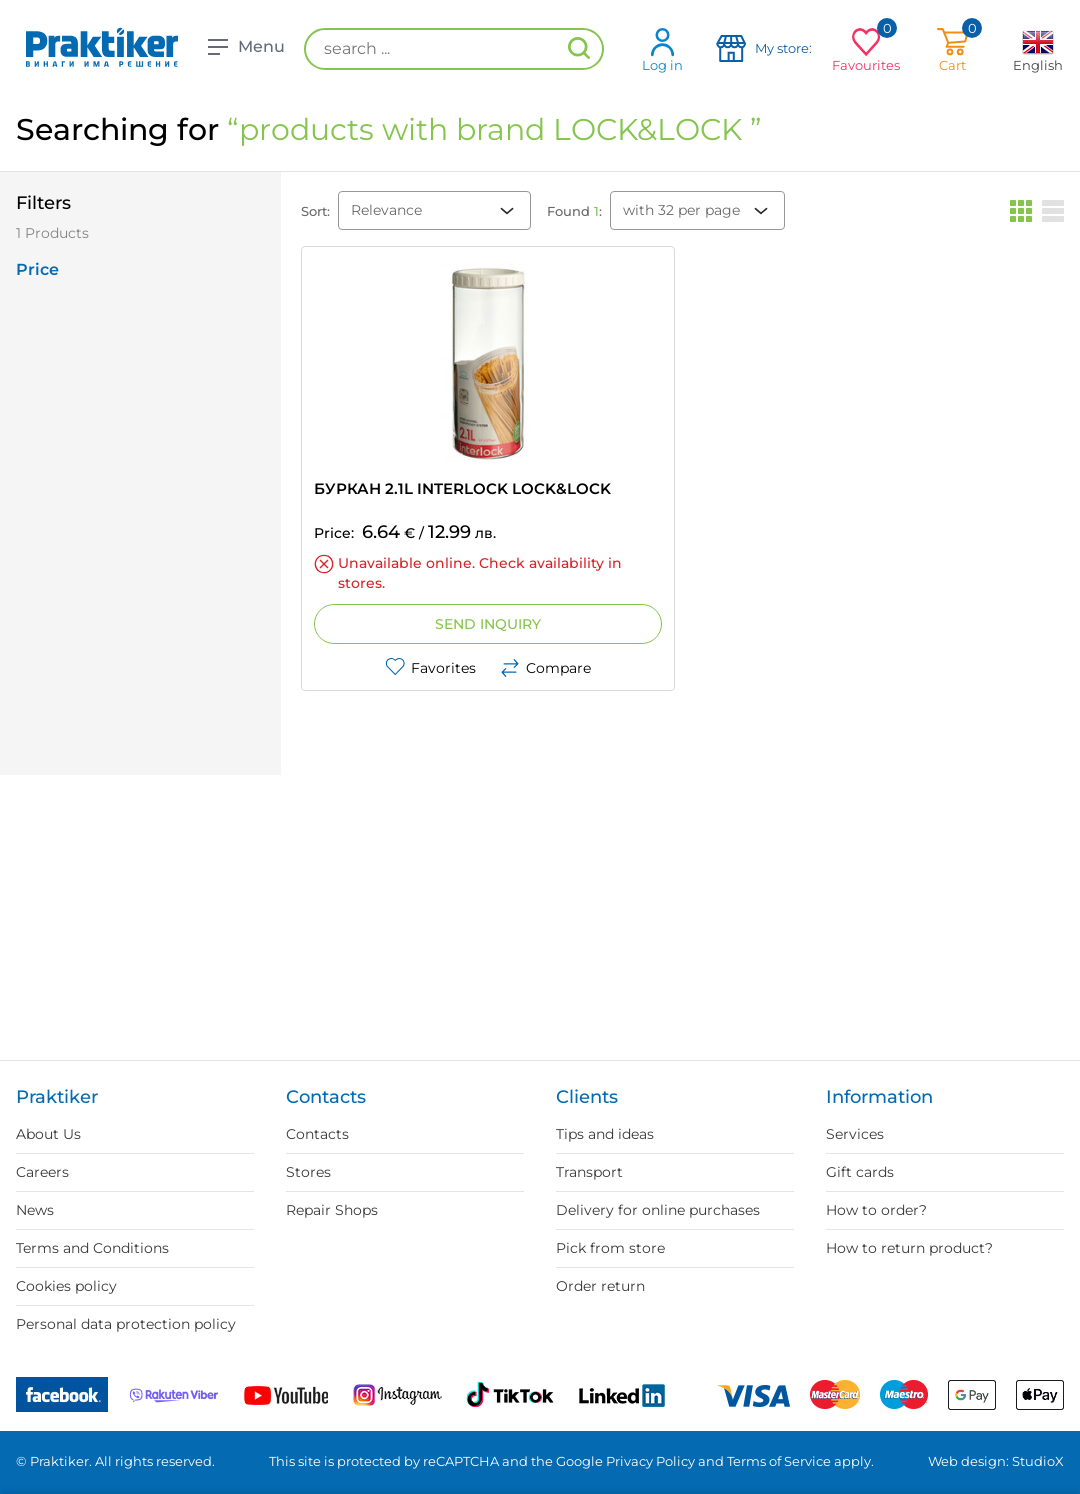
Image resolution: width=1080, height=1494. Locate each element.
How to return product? (909, 1248)
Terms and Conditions (92, 1248)
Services (855, 1134)
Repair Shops (332, 1210)
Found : (574, 211)
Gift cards (860, 1172)
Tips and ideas (605, 1134)
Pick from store (610, 1248)
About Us (48, 1134)
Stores (308, 1172)
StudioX (1038, 1461)
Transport (589, 1172)
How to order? (876, 1210)
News (35, 1210)
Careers (42, 1172)
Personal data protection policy (126, 1324)
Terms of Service (779, 1461)
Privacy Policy (650, 1461)
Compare (545, 668)
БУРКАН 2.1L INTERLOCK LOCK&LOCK (462, 488)
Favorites (430, 668)
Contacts (317, 1134)
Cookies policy (66, 1286)
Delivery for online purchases (658, 1210)
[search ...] (454, 49)
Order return (600, 1286)
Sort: (315, 211)
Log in (662, 49)
